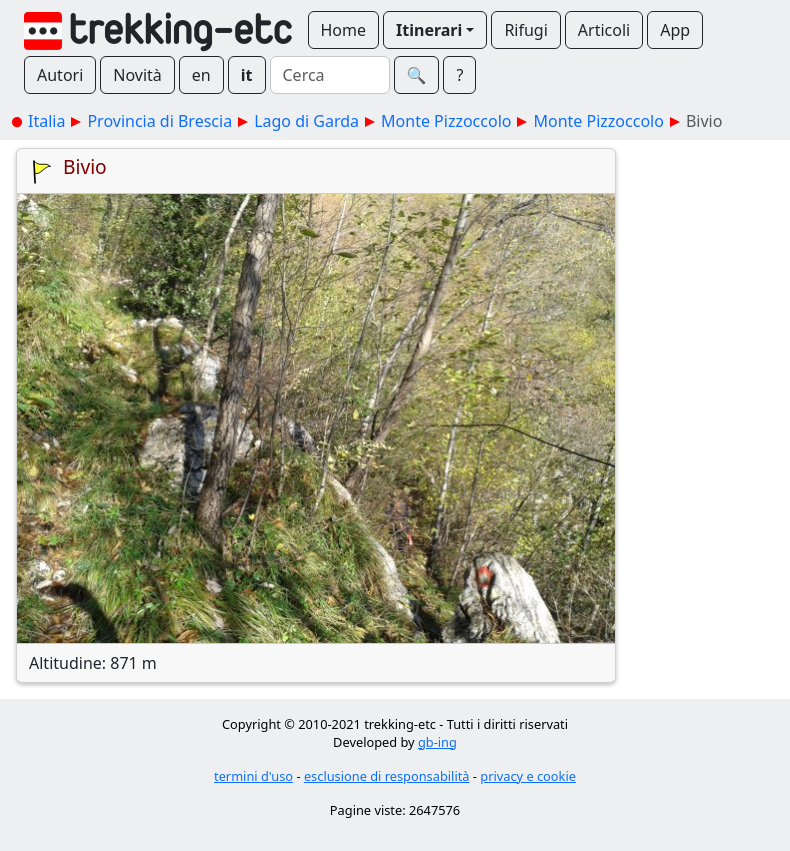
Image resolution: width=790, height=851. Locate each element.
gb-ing (437, 742)
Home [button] (344, 30)
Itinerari (429, 30)
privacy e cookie (528, 776)
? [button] (459, 75)
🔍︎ (417, 75)
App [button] (675, 30)
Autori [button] (60, 75)
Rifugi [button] (525, 30)
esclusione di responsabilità (387, 776)
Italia (46, 121)
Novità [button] (137, 75)
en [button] (201, 75)
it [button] (247, 75)
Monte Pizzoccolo (446, 121)
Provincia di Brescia (159, 121)
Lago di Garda (306, 121)
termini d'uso (253, 776)
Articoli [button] (604, 30)
